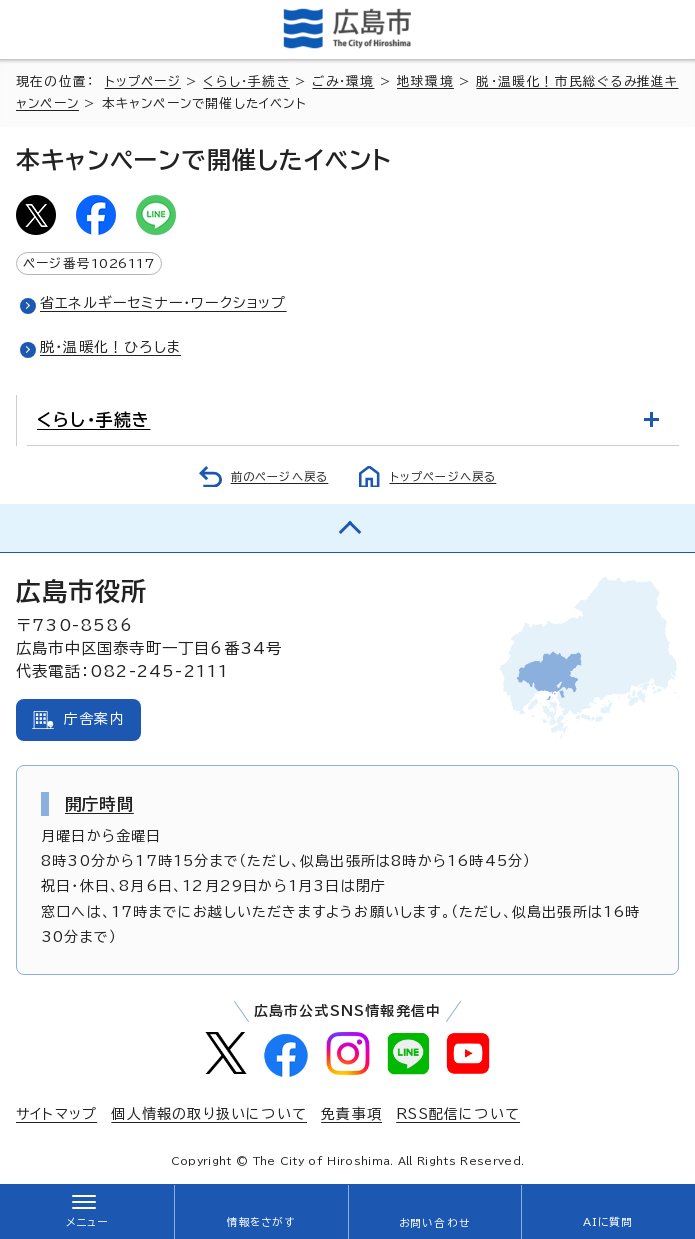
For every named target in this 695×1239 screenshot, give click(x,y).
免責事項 (351, 1114)
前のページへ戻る (280, 476)
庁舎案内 (94, 719)
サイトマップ (56, 1114)
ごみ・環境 (343, 81)
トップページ (143, 81)
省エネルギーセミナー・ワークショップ (163, 303)
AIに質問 (608, 1222)
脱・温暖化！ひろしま (110, 347)
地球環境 (425, 81)
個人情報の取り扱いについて (209, 1114)
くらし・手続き (246, 81)
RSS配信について (458, 1114)
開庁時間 (99, 804)
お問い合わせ (434, 1223)
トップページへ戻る (443, 476)
